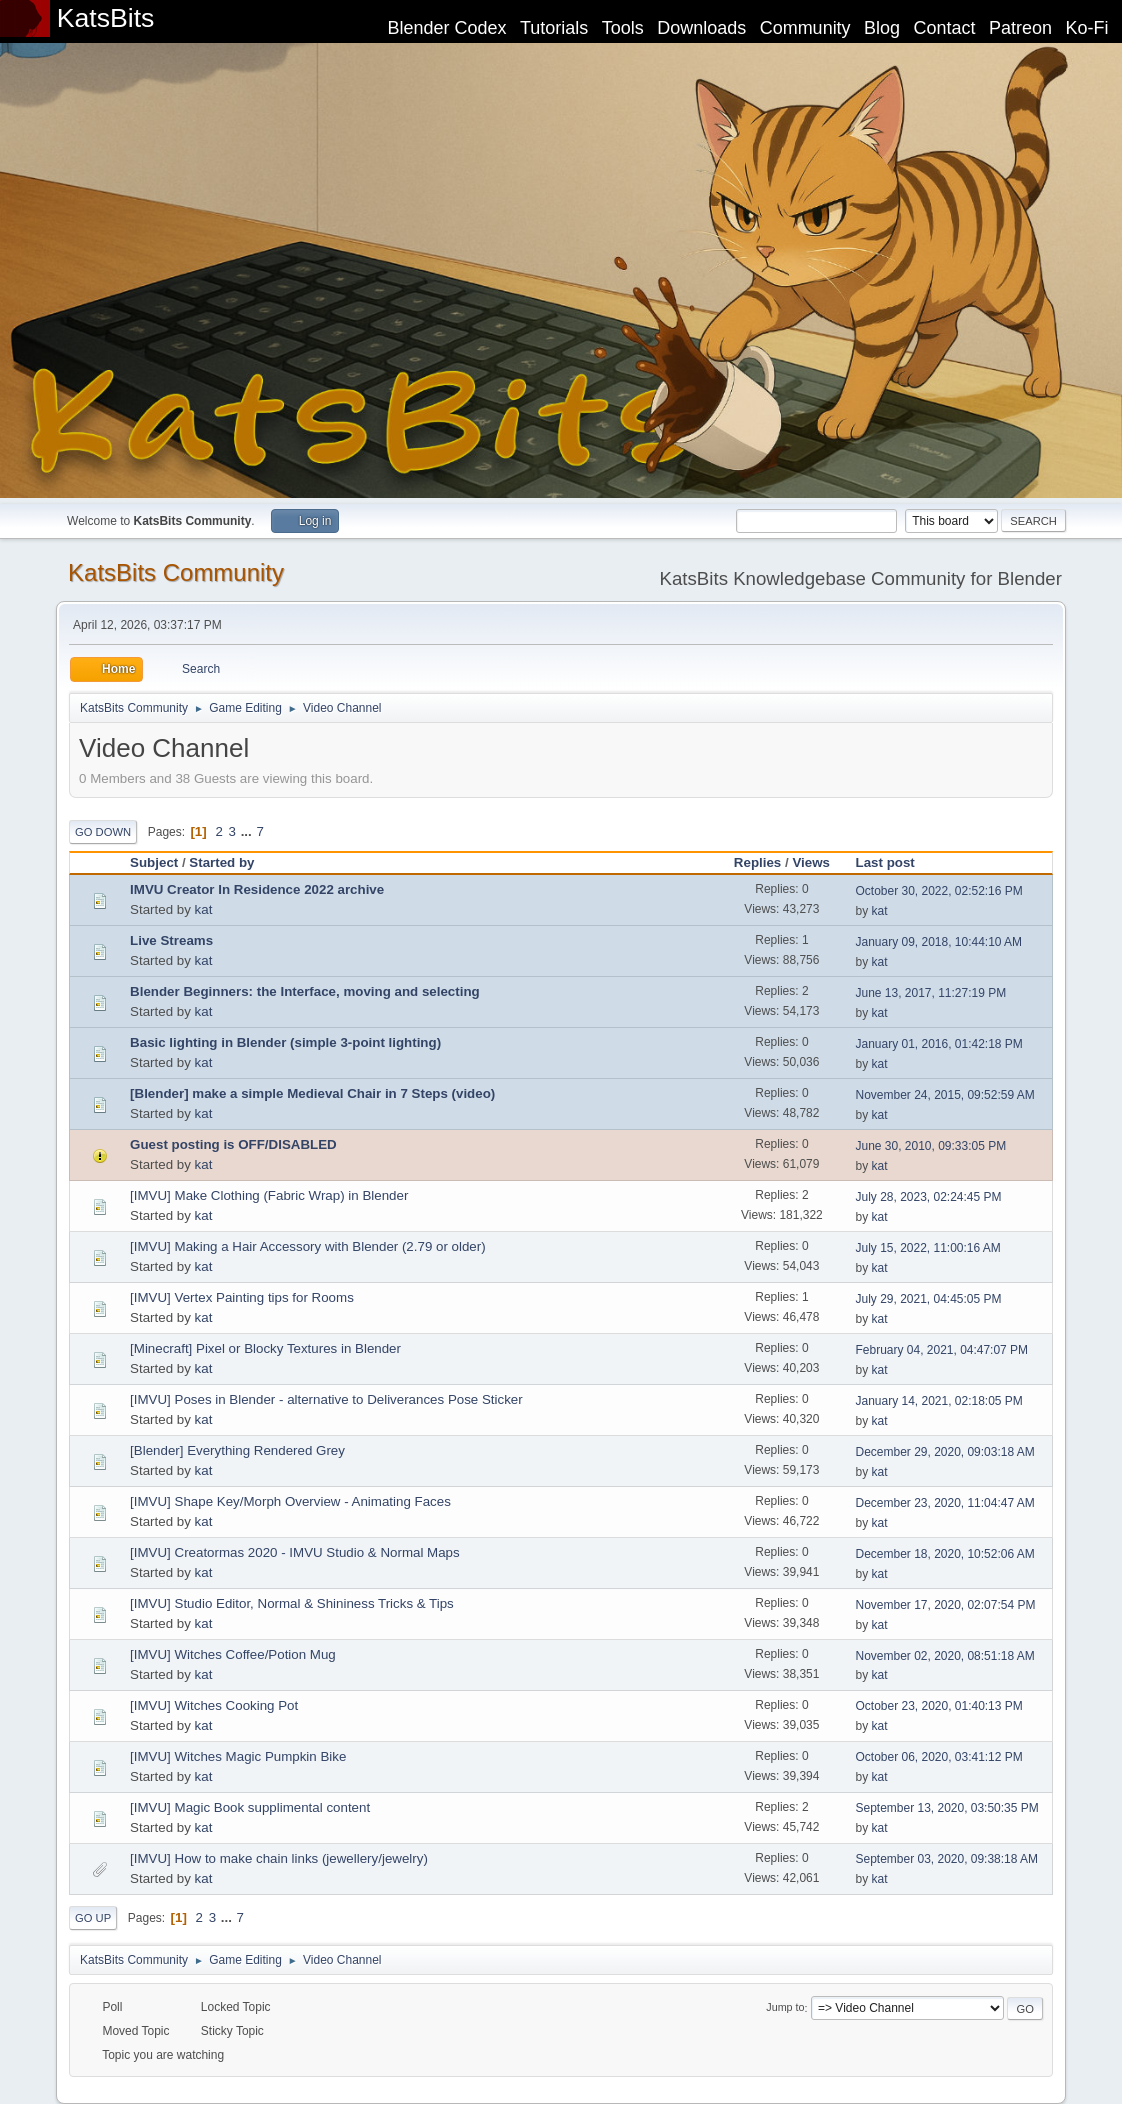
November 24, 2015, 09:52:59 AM (945, 1095)
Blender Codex (446, 28)
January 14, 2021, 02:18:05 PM (939, 1401)
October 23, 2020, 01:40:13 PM (939, 1706)
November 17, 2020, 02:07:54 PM (946, 1605)
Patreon (1020, 28)
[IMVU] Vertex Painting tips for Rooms (242, 1297)
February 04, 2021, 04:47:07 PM (942, 1350)
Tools (623, 28)
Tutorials (554, 28)
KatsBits (106, 18)
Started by (221, 862)
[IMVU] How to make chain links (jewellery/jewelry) (279, 1858)
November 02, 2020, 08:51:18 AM (945, 1656)
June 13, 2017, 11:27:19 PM (931, 993)
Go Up (93, 1918)
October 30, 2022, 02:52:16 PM (939, 891)
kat (204, 909)
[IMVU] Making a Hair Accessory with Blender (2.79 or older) (308, 1246)
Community (805, 28)
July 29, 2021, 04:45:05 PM (929, 1299)
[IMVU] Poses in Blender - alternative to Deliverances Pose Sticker (326, 1399)
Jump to (785, 2008)
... (248, 831)
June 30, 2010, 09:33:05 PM (931, 1146)
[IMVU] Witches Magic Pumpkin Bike (238, 1756)
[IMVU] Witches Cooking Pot (214, 1705)
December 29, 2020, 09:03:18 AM (945, 1452)
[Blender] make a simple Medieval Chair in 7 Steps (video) (312, 1093)
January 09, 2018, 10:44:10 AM (939, 942)
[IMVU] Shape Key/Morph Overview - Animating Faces (290, 1501)
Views (811, 862)
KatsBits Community (176, 572)
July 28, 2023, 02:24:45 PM (929, 1197)
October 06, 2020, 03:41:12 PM (939, 1757)
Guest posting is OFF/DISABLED (233, 1144)
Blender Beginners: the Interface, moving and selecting (305, 991)
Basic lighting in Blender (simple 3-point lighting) (285, 1042)
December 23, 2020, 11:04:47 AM (945, 1503)
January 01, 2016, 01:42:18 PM (939, 1044)
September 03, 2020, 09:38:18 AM (947, 1859)
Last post (894, 862)
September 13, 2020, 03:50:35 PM (947, 1808)
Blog (882, 28)
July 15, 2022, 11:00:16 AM (928, 1248)
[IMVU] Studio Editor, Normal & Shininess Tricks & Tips (292, 1603)
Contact (945, 28)
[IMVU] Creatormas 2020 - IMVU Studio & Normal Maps (295, 1552)
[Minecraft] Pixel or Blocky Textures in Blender (265, 1348)
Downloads (701, 28)
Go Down (103, 832)
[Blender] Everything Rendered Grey (237, 1450)
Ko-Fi (1087, 28)
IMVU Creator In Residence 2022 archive (257, 889)
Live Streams (171, 940)
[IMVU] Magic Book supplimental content (250, 1807)
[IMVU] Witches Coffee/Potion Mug (233, 1654)
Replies (757, 862)
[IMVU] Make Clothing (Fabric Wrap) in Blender (269, 1195)
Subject (154, 862)
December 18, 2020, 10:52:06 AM (945, 1554)
